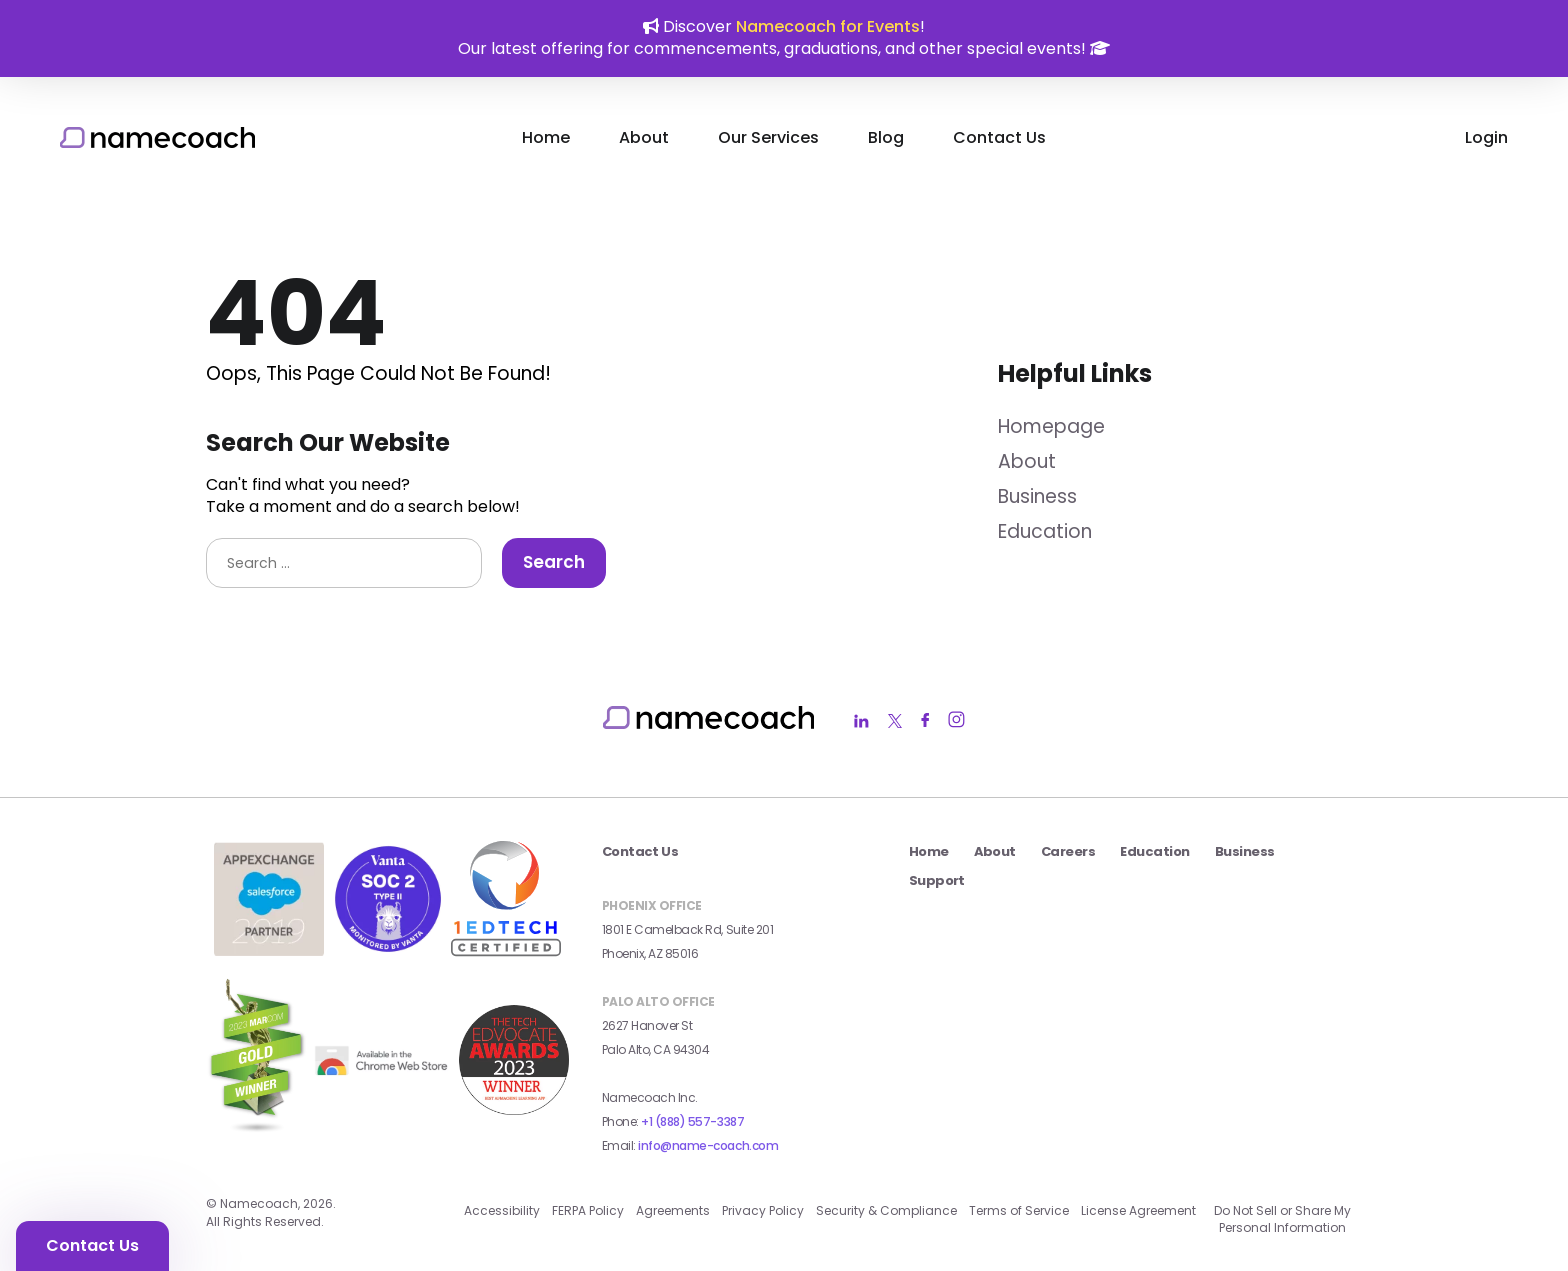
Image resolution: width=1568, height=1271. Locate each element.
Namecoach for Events (828, 26)
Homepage (1051, 426)
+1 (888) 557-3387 (692, 1121)
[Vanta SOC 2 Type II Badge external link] (388, 947)
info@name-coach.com (708, 1145)
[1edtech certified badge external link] (506, 950)
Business (1037, 496)
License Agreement (1138, 1210)
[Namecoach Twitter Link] (895, 721)
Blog (886, 137)
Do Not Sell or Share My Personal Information (1282, 1219)
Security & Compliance (886, 1210)
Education (1045, 531)
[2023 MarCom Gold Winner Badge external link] (257, 1137)
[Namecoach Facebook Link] (925, 721)
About (644, 137)
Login (1486, 137)
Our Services (768, 137)
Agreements (673, 1210)
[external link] (383, 1076)
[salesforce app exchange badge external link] (269, 949)
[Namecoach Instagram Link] (956, 721)
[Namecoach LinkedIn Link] (861, 721)
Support (937, 880)
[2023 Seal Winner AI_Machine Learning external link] (514, 1108)
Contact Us (999, 137)
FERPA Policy (588, 1210)
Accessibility (502, 1210)
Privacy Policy (763, 1210)
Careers (1068, 851)
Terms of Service (1019, 1210)
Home (546, 137)
